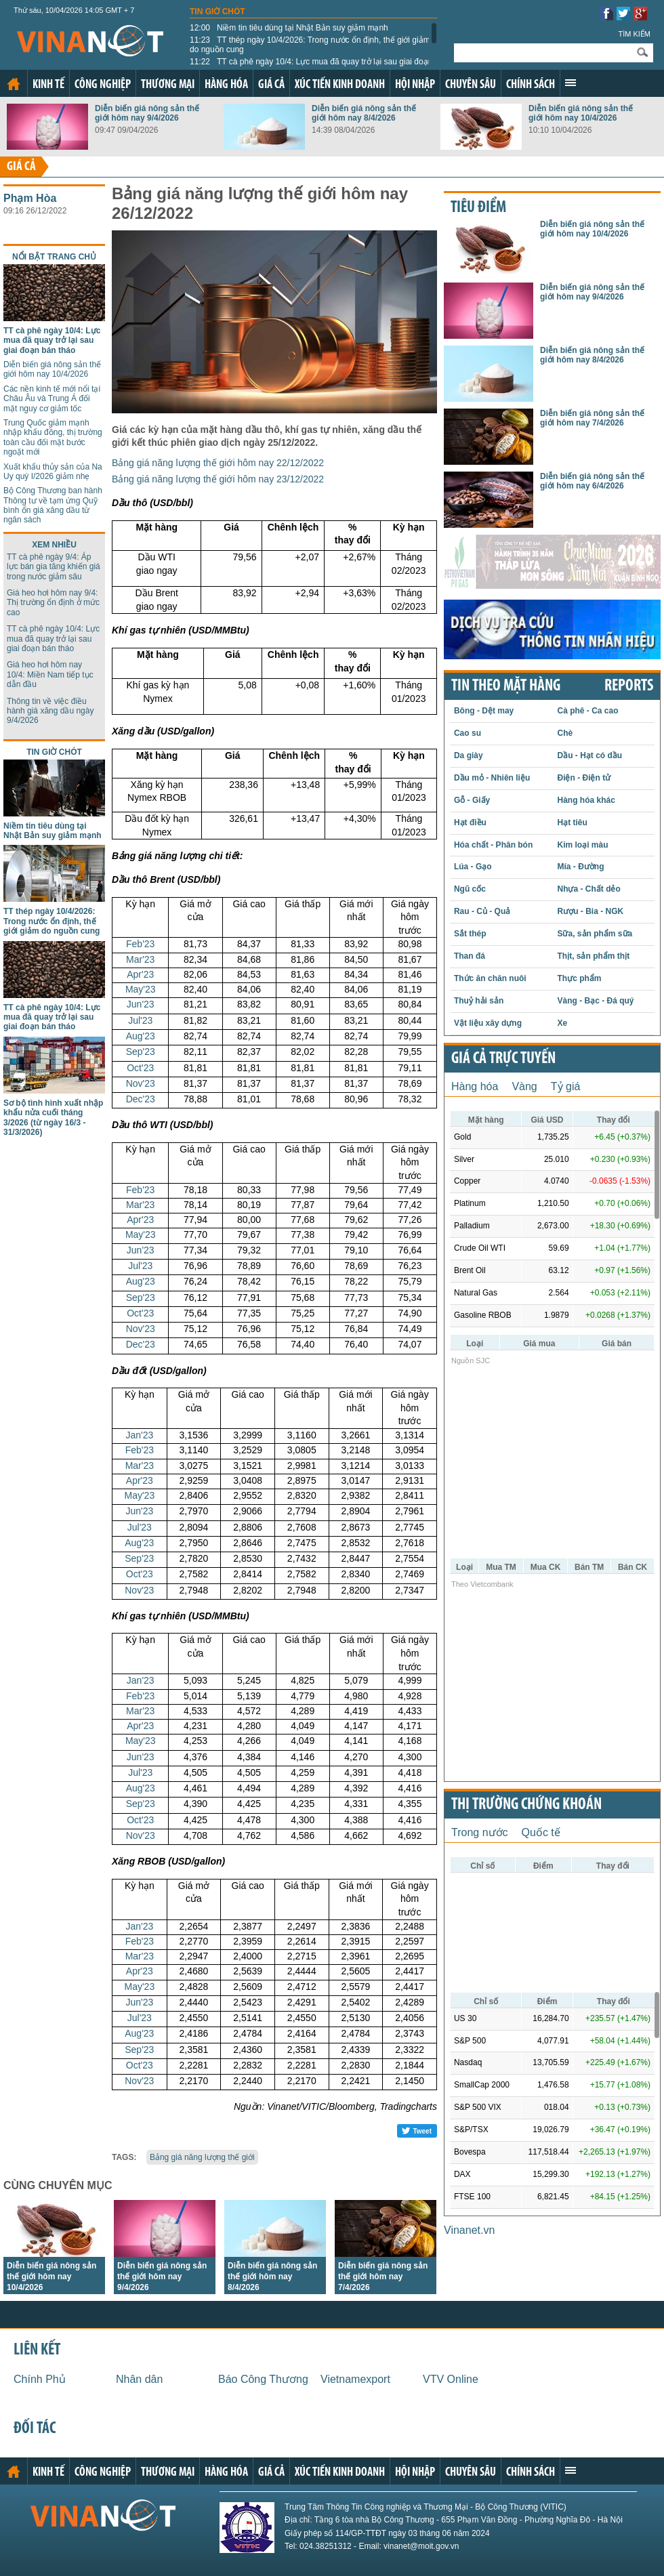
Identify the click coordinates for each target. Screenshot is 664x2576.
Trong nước (479, 1832)
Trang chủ (13, 84)
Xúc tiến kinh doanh (340, 85)
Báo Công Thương (263, 2379)
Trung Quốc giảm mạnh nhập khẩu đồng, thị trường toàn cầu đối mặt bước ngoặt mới (52, 437)
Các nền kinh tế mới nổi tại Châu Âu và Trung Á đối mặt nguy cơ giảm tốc (51, 398)
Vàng (524, 1086)
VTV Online (450, 2379)
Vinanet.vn (469, 2230)
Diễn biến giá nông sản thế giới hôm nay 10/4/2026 (580, 113)
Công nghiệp (103, 85)
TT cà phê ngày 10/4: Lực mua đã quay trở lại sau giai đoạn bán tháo (311, 66)
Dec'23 (140, 1099)
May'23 (140, 989)
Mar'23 (140, 959)
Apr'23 (140, 974)
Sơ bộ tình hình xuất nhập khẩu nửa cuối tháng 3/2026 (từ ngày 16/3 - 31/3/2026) (53, 1117)
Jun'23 (140, 1004)
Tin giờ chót (217, 11)
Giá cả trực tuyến (503, 1059)
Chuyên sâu (470, 85)
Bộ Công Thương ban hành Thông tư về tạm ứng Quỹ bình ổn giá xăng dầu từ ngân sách (52, 505)
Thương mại (167, 85)
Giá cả (271, 85)
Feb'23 (140, 943)
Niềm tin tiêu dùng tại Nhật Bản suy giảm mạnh (289, 28)
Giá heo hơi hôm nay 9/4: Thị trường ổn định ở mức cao (53, 602)
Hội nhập (415, 85)
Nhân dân (139, 2379)
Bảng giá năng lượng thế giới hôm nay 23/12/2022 (218, 479)
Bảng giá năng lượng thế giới (202, 2157)
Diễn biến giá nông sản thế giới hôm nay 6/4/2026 (592, 481)
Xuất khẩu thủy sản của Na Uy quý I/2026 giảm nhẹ (52, 471)
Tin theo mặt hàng (505, 686)
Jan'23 (139, 1435)
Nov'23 (140, 1083)
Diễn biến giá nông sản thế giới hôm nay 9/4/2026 (147, 113)
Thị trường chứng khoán (526, 1805)
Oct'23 (140, 1067)
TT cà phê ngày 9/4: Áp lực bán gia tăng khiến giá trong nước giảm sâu (53, 566)
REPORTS (628, 686)
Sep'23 (140, 1051)
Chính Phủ (40, 2379)
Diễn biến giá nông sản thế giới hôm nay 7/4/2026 (383, 2276)
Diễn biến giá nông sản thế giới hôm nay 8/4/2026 (364, 113)
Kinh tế (48, 85)
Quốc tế (541, 1832)
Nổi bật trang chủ (54, 257)
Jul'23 (140, 1020)
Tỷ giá (566, 1086)
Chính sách (530, 85)
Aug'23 (140, 1036)
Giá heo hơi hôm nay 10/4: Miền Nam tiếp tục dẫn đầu (50, 674)
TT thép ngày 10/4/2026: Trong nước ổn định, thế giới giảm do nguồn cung (310, 44)
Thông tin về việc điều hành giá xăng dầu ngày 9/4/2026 (50, 711)
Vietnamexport (355, 2379)
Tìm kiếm (634, 34)
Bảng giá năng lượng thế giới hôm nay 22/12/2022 (218, 462)
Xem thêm (570, 82)
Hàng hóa (226, 85)
